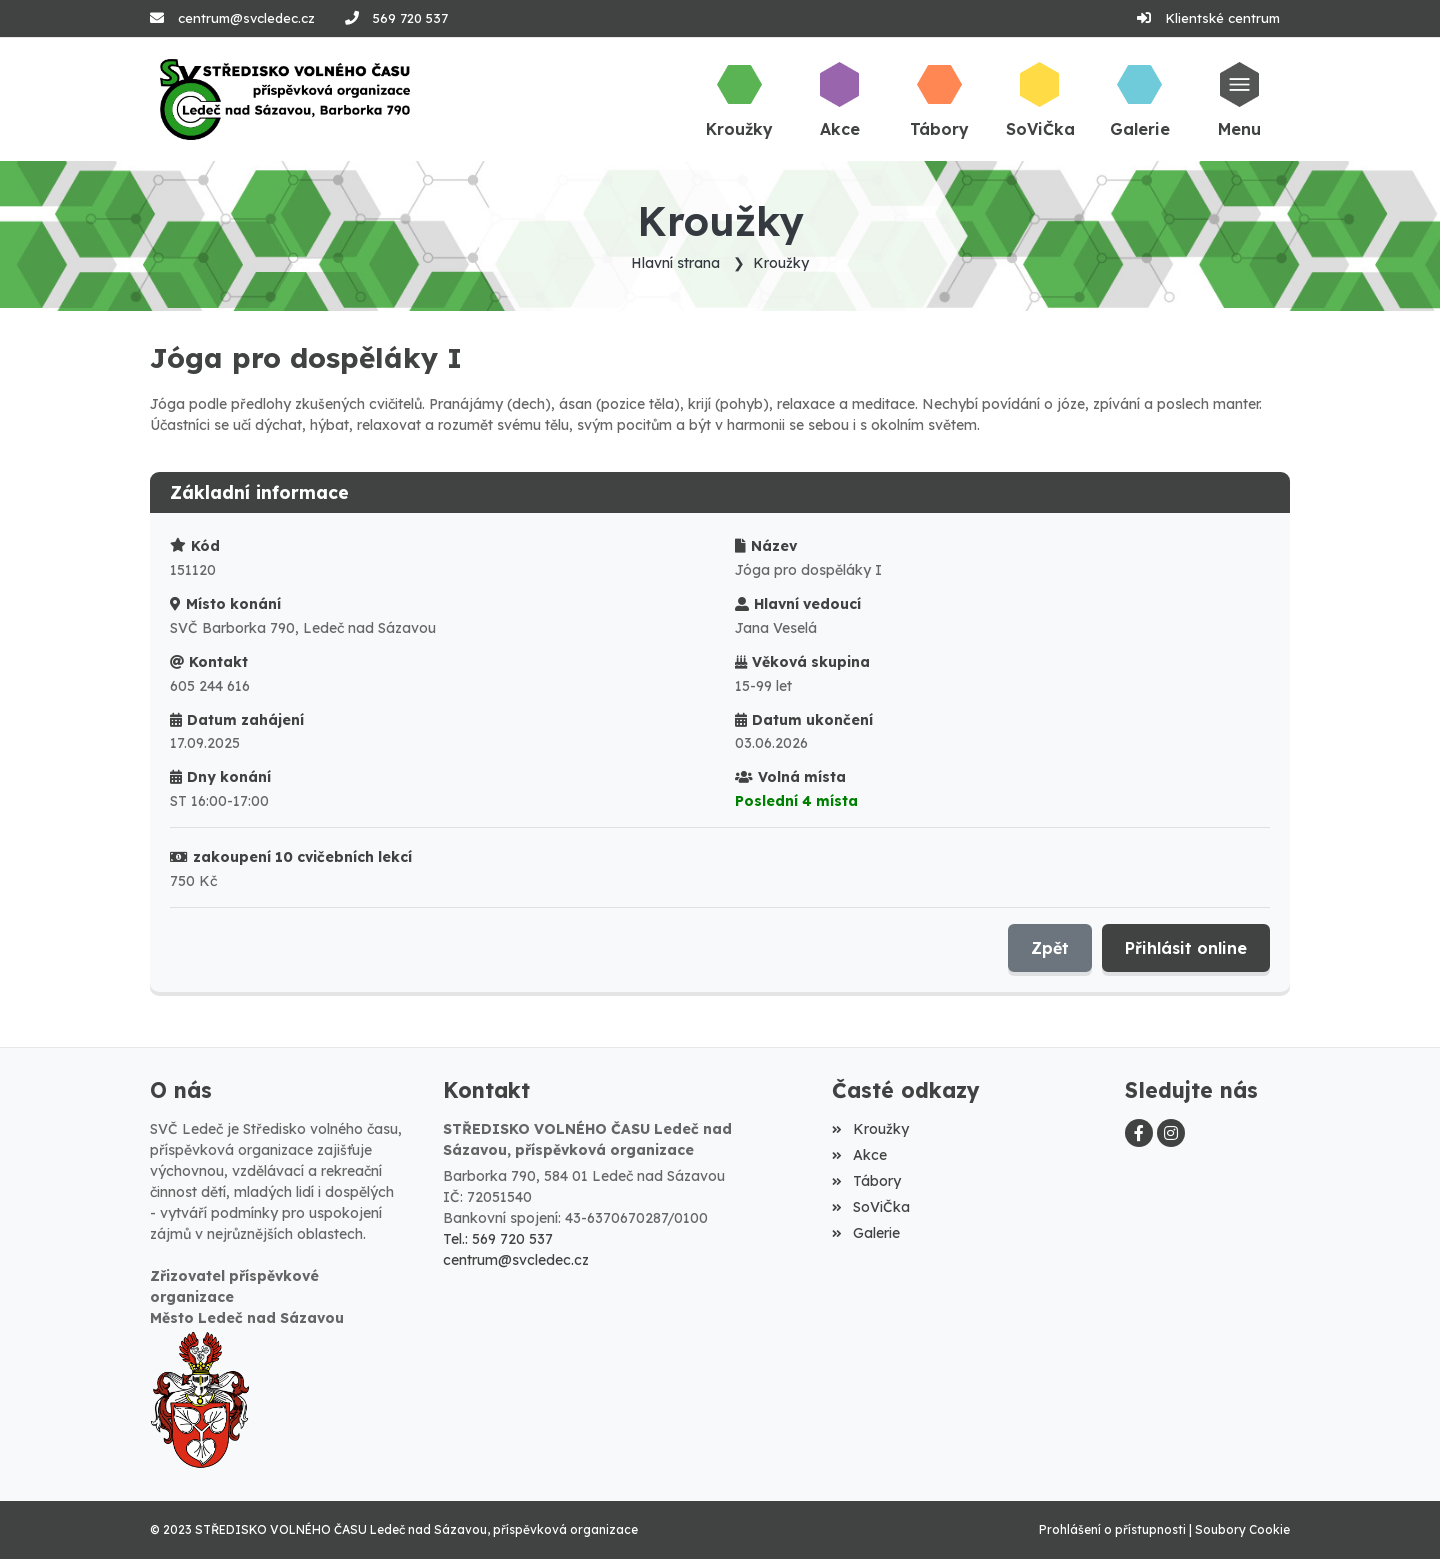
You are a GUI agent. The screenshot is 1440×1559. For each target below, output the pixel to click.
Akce (859, 1155)
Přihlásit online (1186, 948)
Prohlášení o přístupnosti (1112, 1529)
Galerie (865, 1233)
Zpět (1050, 948)
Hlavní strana (675, 263)
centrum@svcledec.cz (246, 18)
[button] (1240, 99)
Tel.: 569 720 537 (498, 1239)
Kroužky (781, 263)
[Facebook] (1139, 1133)
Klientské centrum (1222, 18)
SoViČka (870, 1207)
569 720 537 (410, 18)
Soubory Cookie (1242, 1529)
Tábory (866, 1181)
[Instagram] (1171, 1133)
